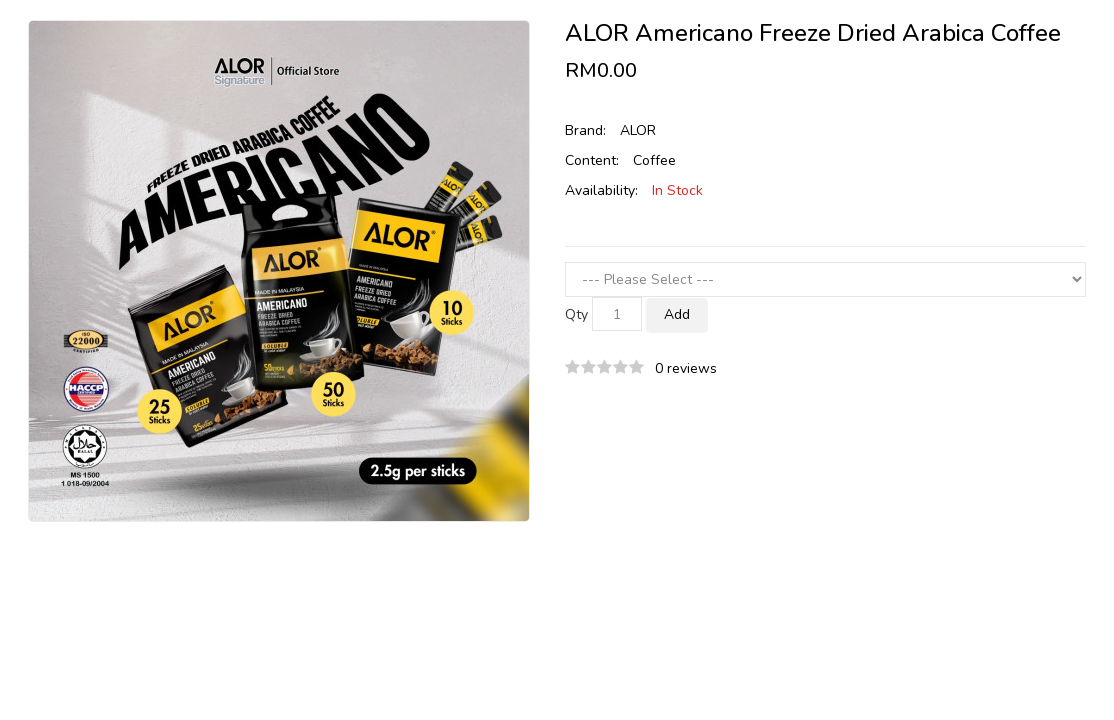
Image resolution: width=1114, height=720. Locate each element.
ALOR (638, 130)
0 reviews (686, 368)
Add (677, 314)
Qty (576, 314)
